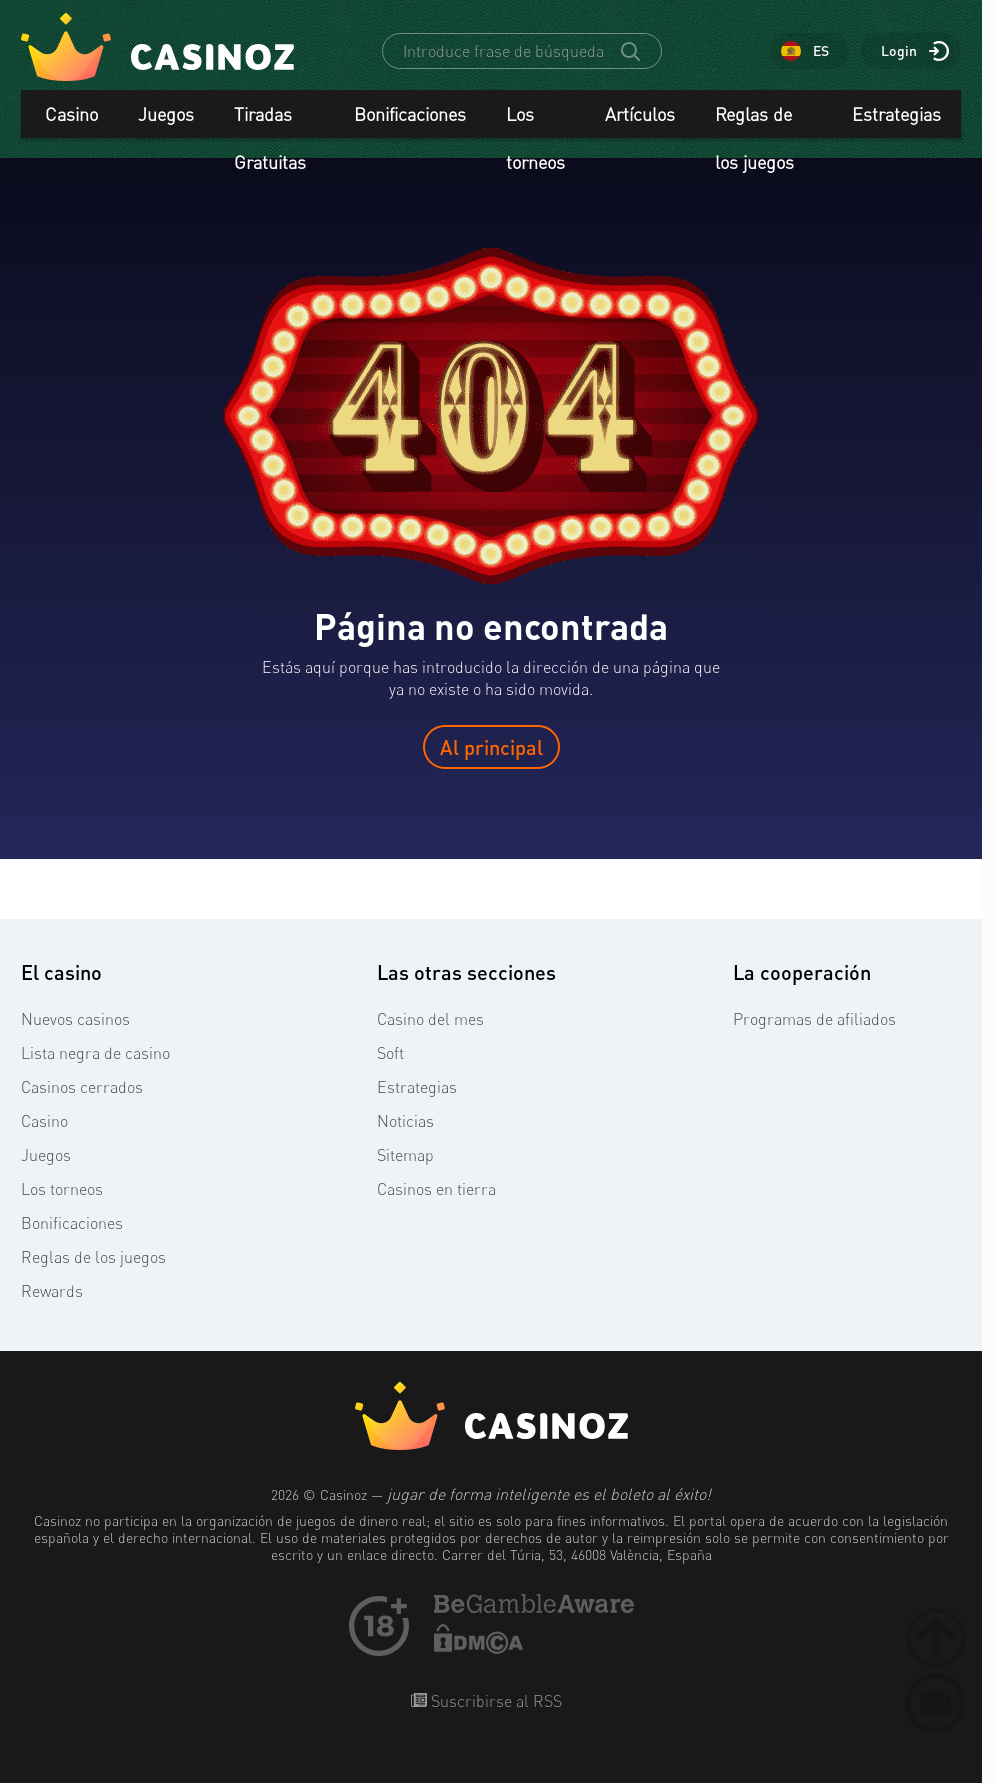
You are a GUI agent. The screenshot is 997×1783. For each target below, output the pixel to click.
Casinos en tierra (436, 1189)
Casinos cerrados (82, 1087)
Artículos (640, 114)
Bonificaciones (410, 114)
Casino (71, 114)
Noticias (405, 1121)
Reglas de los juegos (754, 120)
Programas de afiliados (814, 1019)
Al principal (491, 747)
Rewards (52, 1291)
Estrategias (896, 114)
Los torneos (535, 120)
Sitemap (405, 1155)
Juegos (166, 114)
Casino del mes (430, 1019)
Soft (390, 1053)
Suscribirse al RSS (494, 1701)
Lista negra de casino (95, 1053)
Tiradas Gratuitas (270, 120)
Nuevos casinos (75, 1019)
